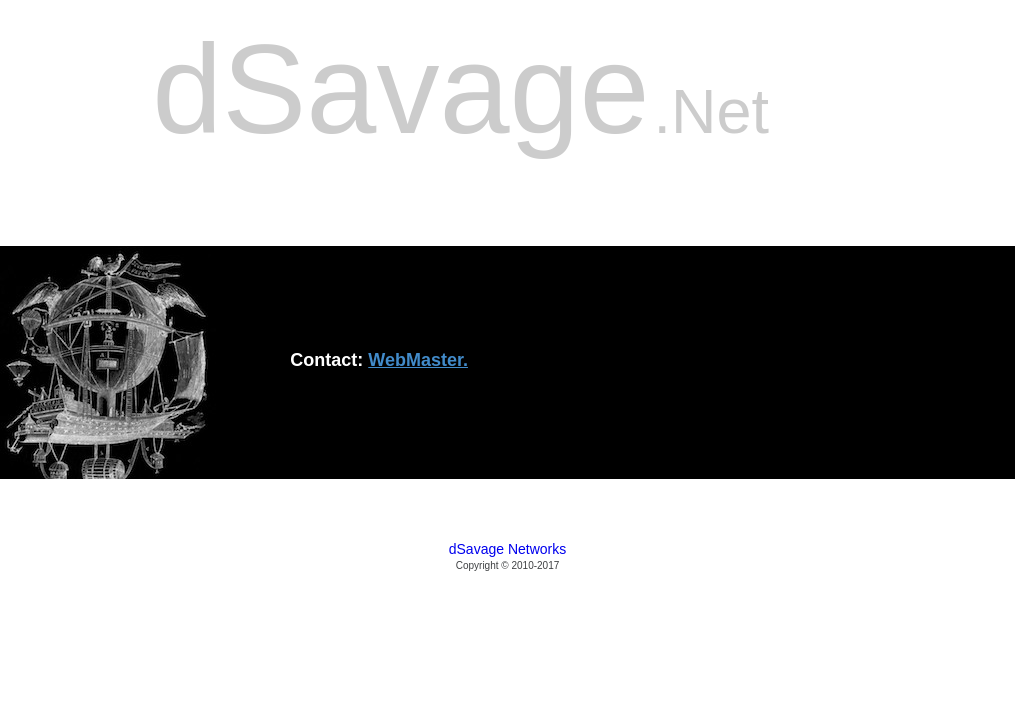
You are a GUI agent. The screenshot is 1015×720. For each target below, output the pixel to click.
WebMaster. (418, 360)
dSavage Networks (508, 549)
